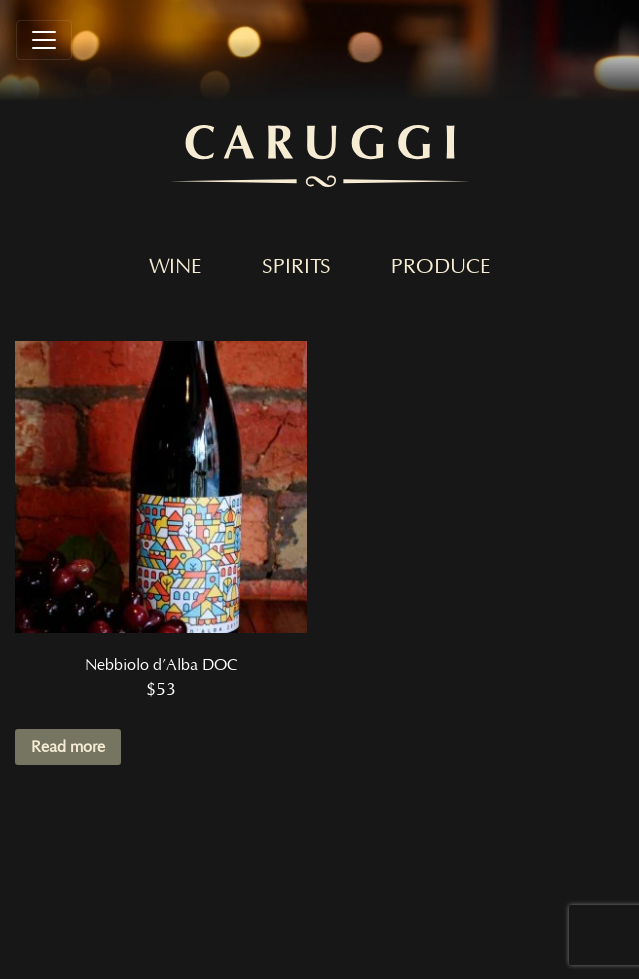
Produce (441, 267)
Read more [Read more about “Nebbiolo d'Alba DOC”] (68, 747)
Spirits (296, 267)
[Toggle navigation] (44, 40)
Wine (175, 267)
